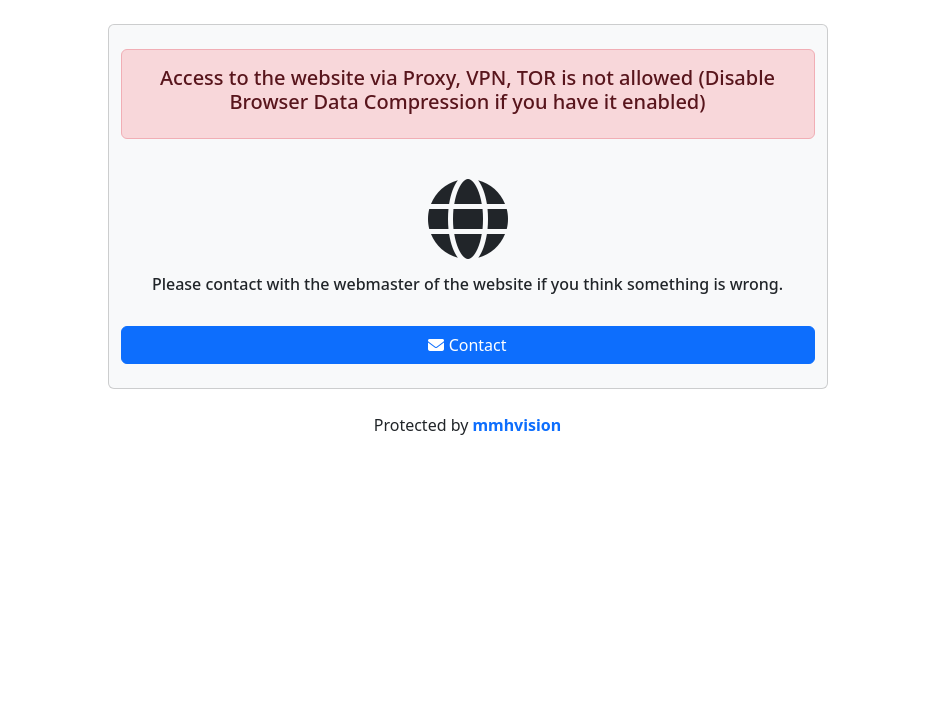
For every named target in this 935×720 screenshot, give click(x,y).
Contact (467, 345)
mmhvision (517, 425)
